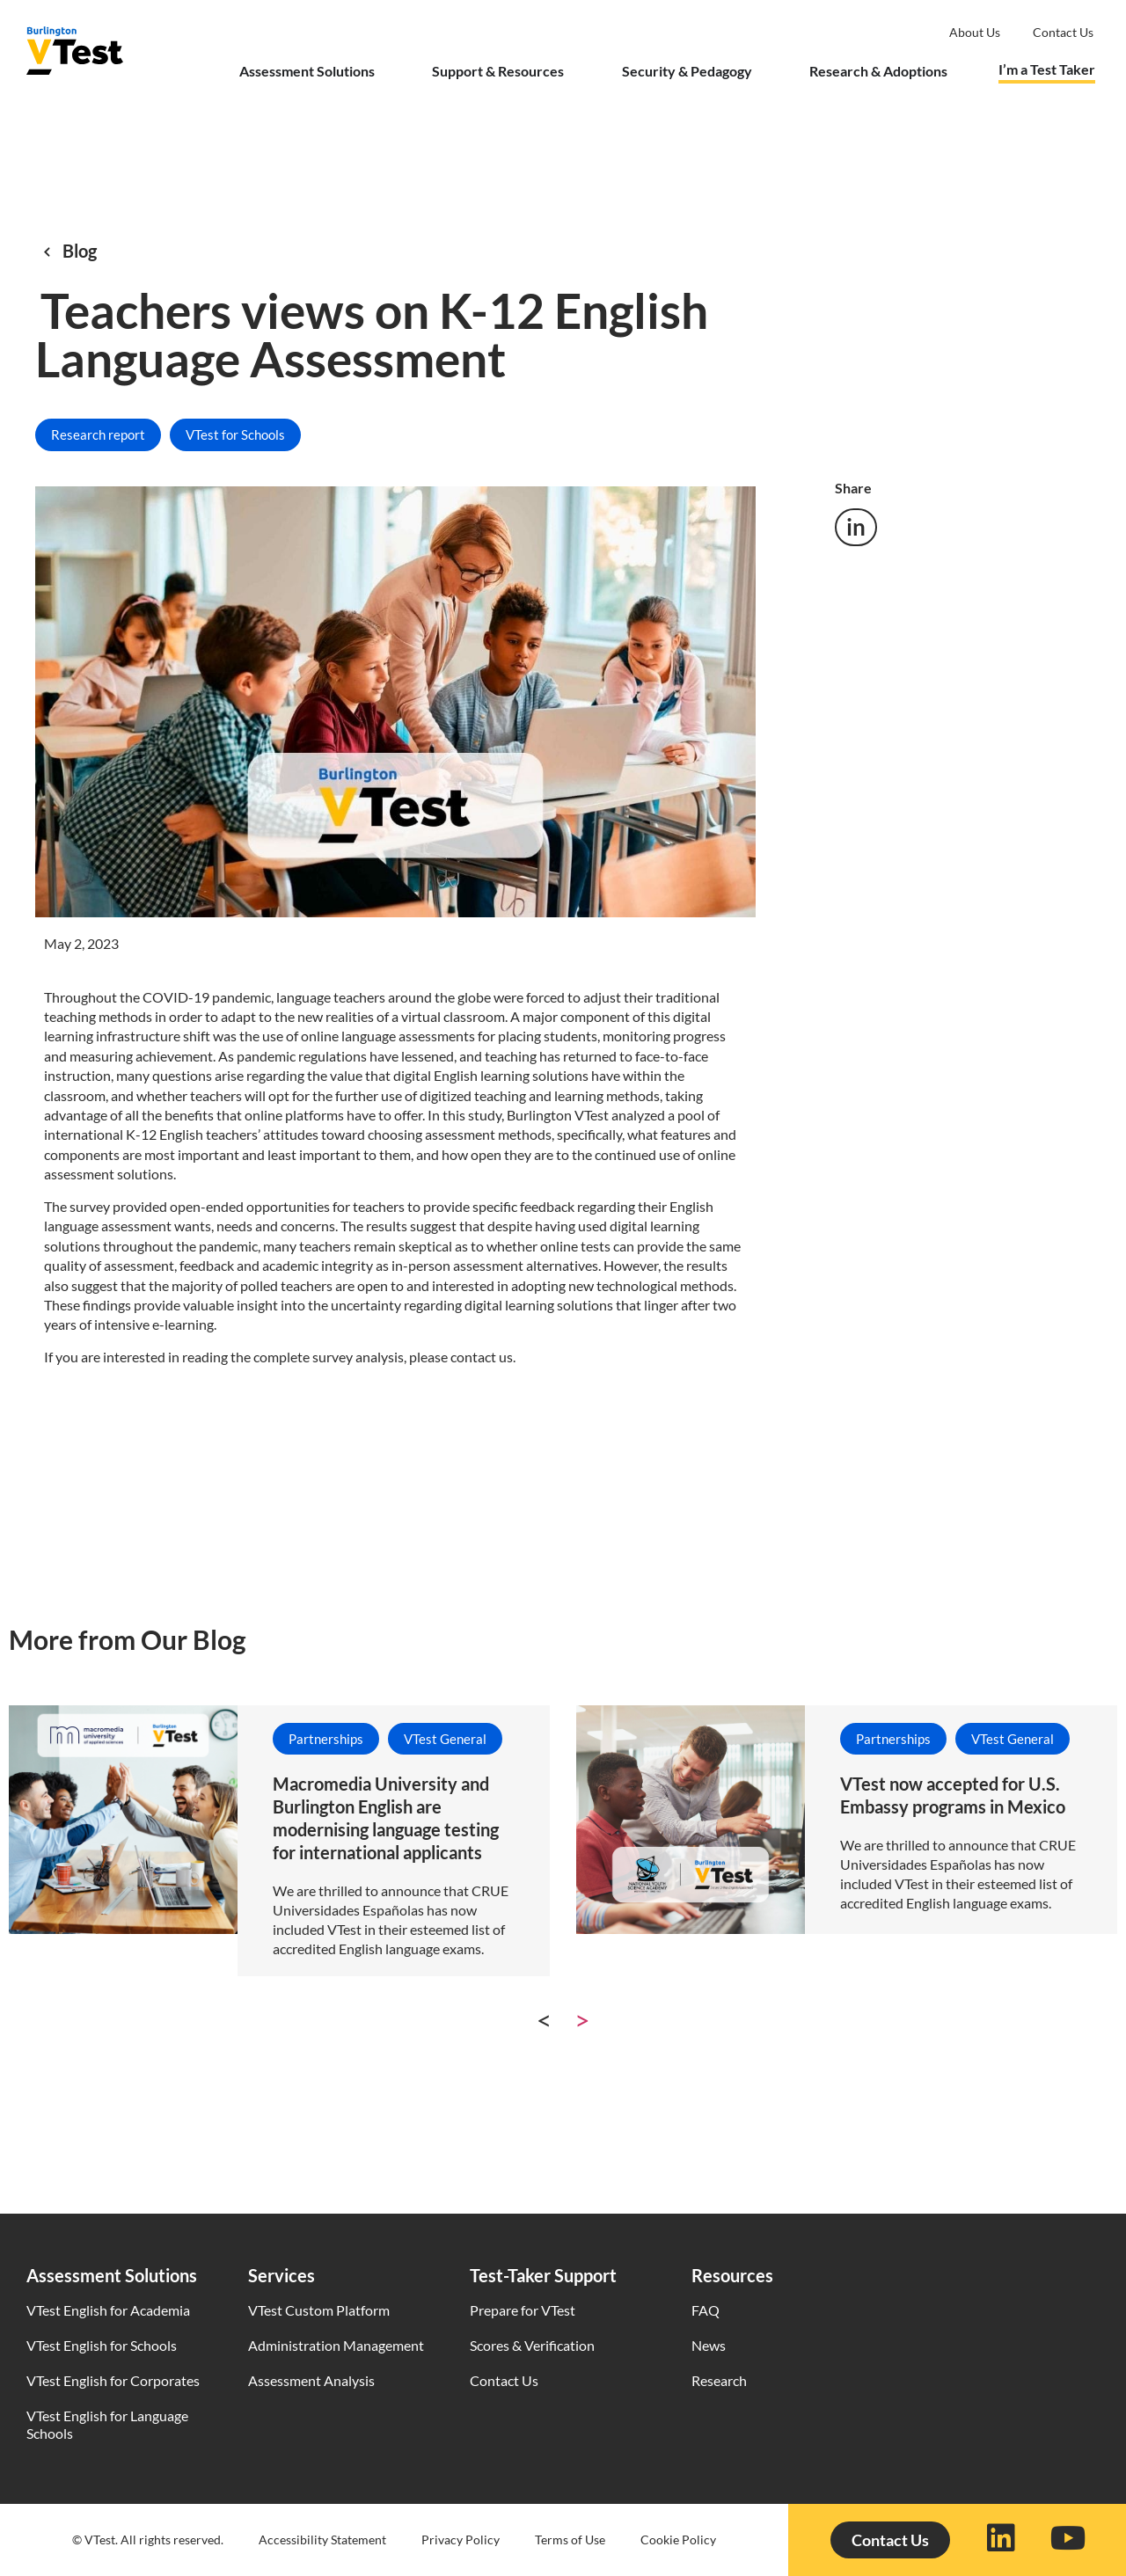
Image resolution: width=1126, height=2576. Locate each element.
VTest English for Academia (108, 2310)
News (708, 2345)
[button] (856, 527)
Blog (79, 250)
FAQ (705, 2310)
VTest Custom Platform (319, 2310)
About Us (974, 32)
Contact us (1063, 32)
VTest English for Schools (101, 2345)
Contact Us (504, 2380)
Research (719, 2380)
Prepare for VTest (522, 2310)
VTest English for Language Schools (107, 2424)
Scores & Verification (532, 2345)
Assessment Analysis (311, 2380)
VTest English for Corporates (113, 2380)
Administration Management (336, 2345)
